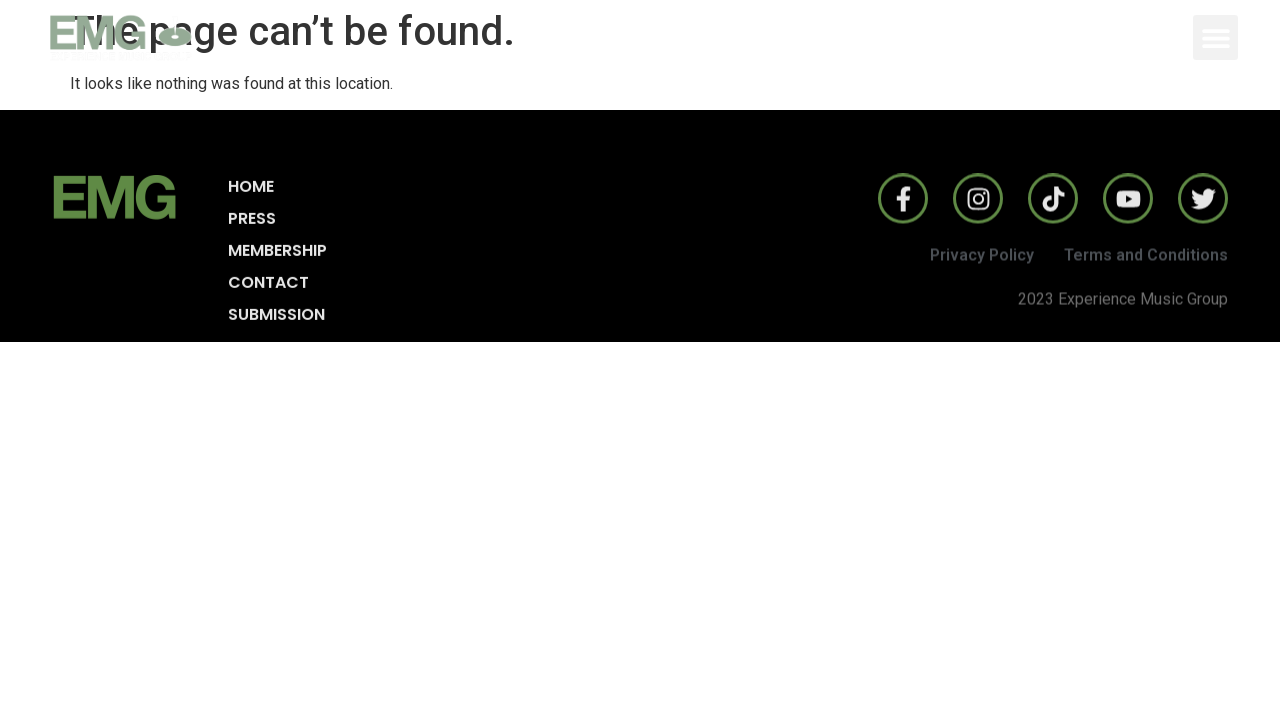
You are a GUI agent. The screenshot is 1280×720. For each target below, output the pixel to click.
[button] (1215, 37)
